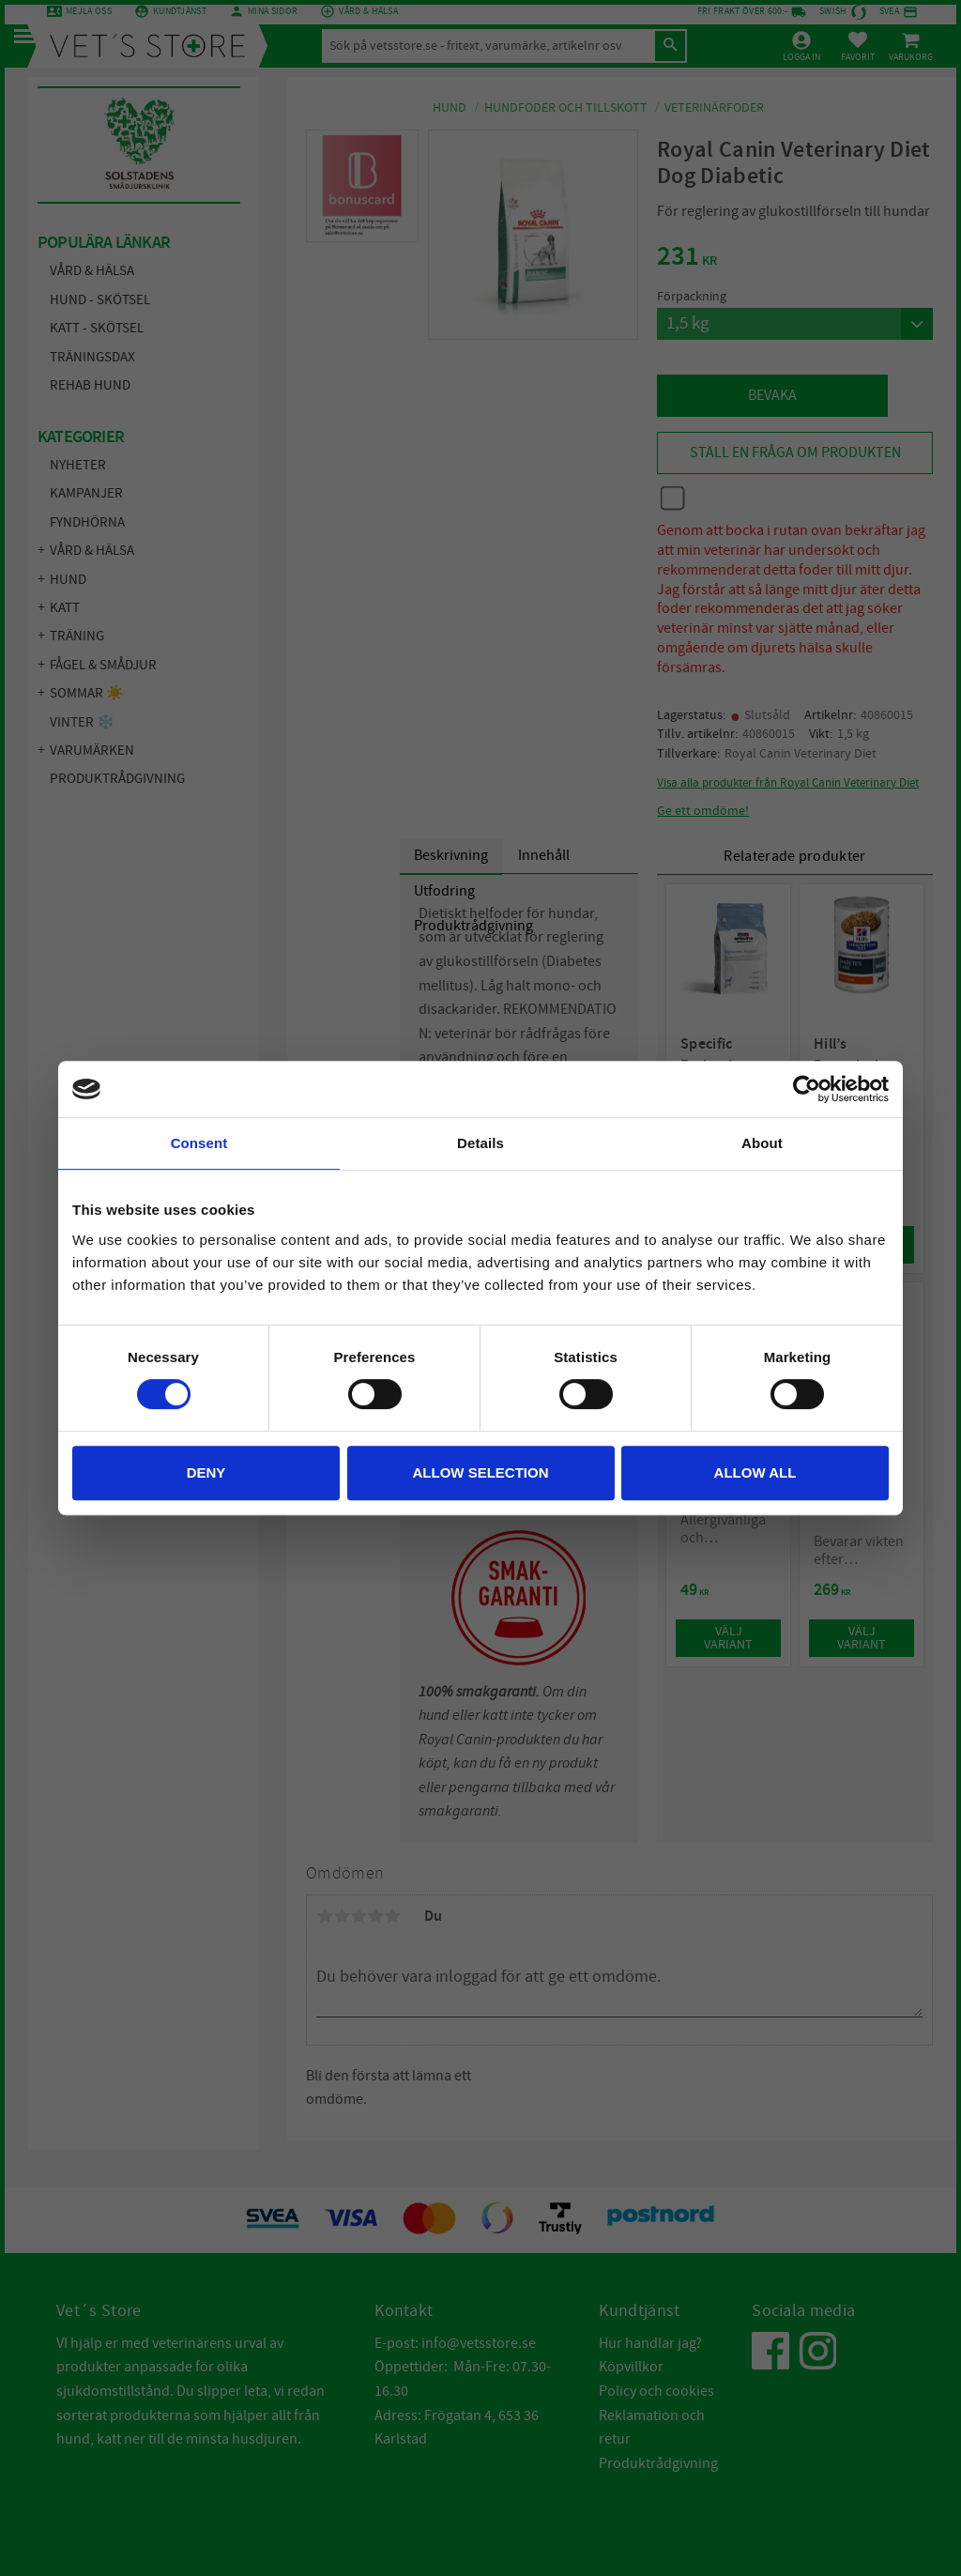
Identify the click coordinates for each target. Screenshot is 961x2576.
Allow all (755, 1472)
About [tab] (762, 1143)
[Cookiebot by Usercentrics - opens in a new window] (807, 1089)
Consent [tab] (199, 1143)
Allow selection (481, 1472)
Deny (206, 1472)
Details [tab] (480, 1143)
